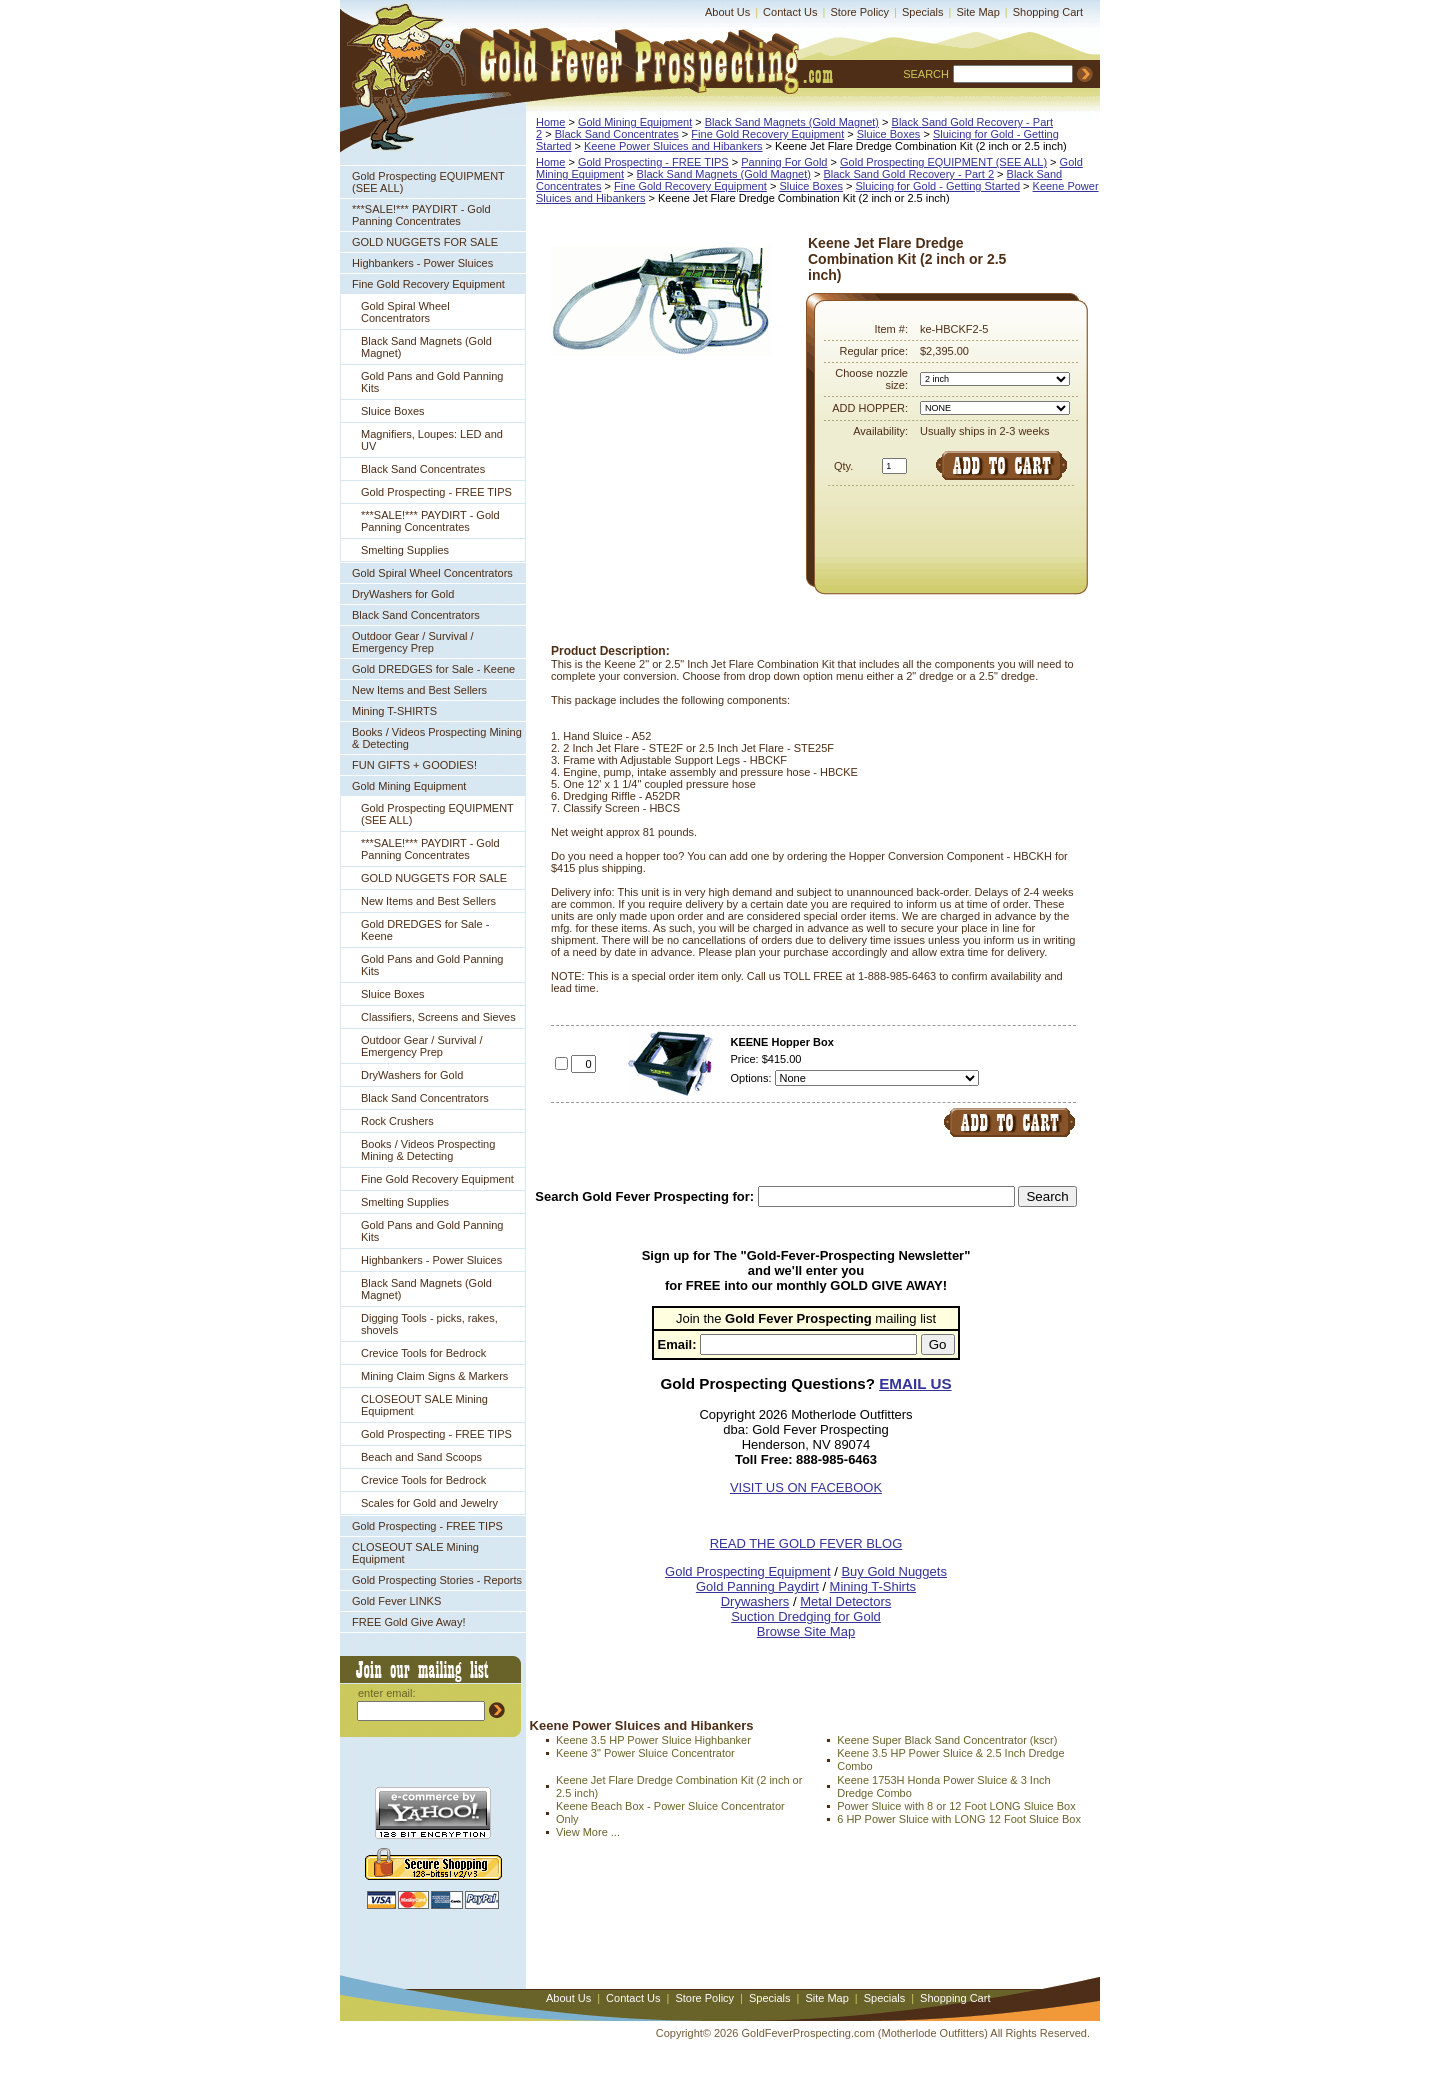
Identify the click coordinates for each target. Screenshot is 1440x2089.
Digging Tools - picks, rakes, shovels (429, 1324)
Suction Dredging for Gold (806, 1616)
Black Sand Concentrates (423, 469)
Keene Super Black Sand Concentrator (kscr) (947, 1740)
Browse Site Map (806, 1631)
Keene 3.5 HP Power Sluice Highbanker (653, 1740)
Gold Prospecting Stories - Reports (437, 1580)
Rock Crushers (397, 1121)
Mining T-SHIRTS (394, 711)
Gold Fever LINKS (396, 1601)
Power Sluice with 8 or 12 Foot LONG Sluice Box (956, 1806)
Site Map (977, 12)
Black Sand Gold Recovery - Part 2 (908, 174)
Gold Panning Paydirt (757, 1586)
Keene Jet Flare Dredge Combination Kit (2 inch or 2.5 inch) (679, 1786)
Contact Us (790, 12)
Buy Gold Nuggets (894, 1571)
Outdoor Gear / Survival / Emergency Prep (413, 642)
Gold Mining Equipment (409, 786)
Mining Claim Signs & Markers (434, 1376)
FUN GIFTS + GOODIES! (414, 765)
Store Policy (859, 12)
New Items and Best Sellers (419, 690)
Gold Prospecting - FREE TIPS (436, 492)
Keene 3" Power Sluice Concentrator (645, 1753)
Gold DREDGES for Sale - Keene (433, 669)
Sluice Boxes (393, 411)
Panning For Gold (784, 162)
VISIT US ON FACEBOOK (806, 1487)
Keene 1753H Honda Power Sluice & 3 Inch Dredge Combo (943, 1786)
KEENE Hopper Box (782, 1042)
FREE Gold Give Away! (409, 1622)
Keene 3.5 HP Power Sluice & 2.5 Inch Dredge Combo (950, 1759)
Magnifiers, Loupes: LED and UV (432, 440)
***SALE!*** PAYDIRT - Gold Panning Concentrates (421, 215)
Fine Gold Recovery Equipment (428, 284)
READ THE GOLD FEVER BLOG (806, 1543)
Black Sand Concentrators (416, 615)
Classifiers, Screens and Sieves (438, 1017)
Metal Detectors (845, 1601)
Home (550, 122)
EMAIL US (915, 1383)
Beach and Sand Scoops (421, 1457)
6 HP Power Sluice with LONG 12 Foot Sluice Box (959, 1819)
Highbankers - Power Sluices (422, 263)
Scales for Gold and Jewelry (429, 1503)
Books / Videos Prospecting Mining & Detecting (437, 738)
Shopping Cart (1048, 12)
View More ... (588, 1832)
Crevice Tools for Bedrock (423, 1353)
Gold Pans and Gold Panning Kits (432, 382)
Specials (923, 12)
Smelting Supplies (405, 550)
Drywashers (755, 1601)
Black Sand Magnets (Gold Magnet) (426, 347)
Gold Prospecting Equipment (747, 1571)
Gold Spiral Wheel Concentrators (405, 312)
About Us (727, 12)
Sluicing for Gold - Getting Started (938, 186)
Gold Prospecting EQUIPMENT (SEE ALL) (428, 182)
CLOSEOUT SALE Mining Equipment (424, 1405)
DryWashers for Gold (403, 594)
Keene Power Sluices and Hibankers (673, 146)
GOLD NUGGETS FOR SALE (425, 242)
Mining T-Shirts (873, 1586)
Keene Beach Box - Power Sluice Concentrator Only (670, 1812)
